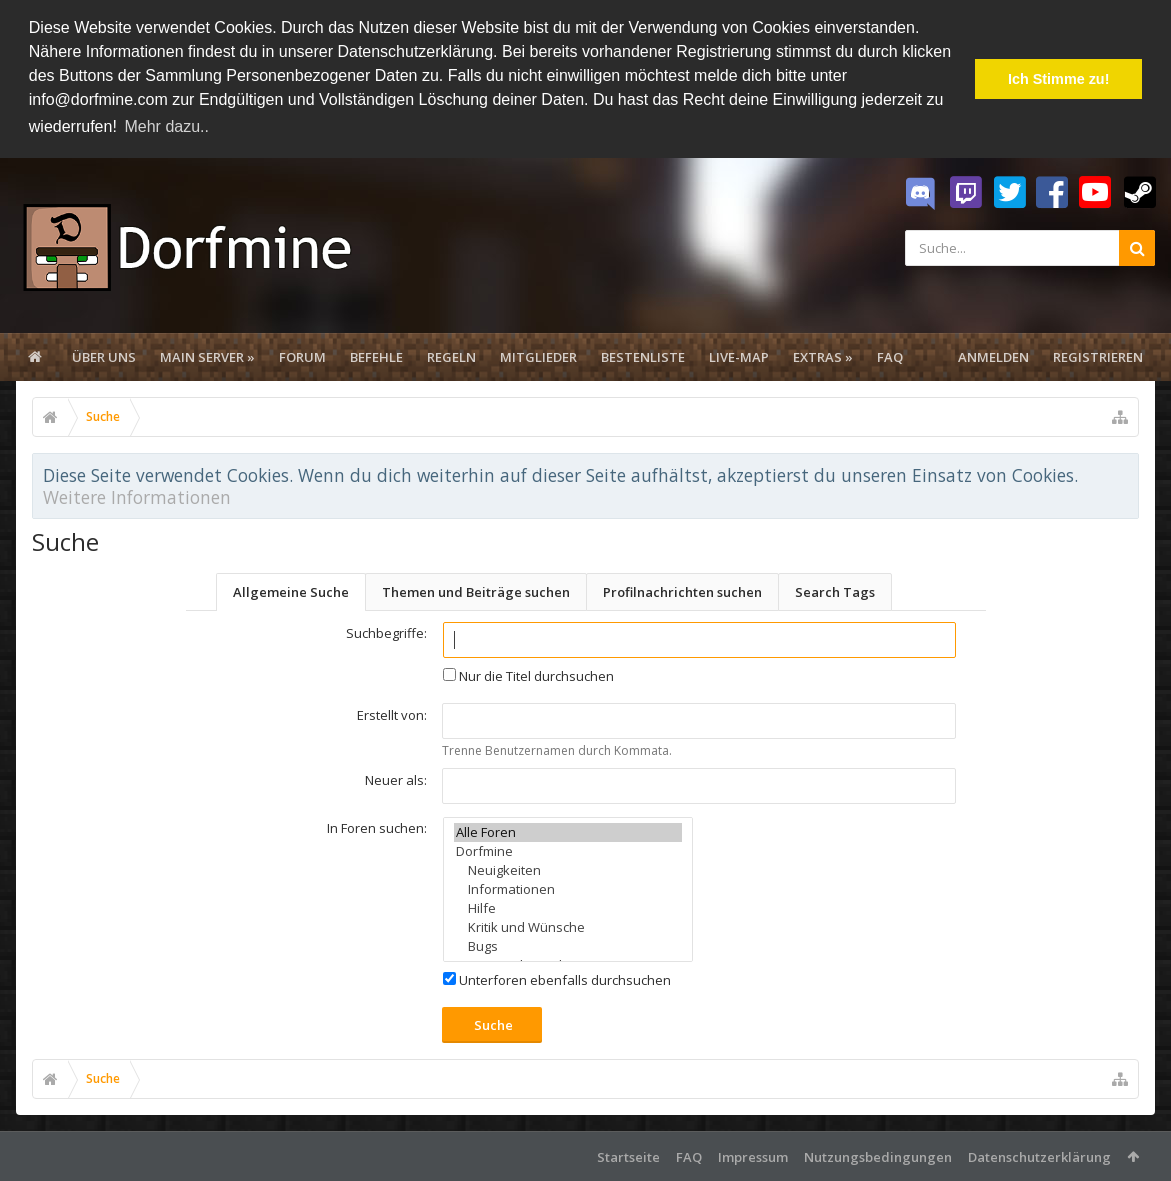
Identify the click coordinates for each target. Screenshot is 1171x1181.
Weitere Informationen (137, 495)
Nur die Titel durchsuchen (528, 674)
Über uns (104, 355)
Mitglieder (538, 355)
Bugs (568, 944)
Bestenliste (643, 355)
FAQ (890, 355)
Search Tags (835, 590)
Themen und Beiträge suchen (476, 590)
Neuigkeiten (568, 868)
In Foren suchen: (377, 826)
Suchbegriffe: (386, 631)
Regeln (451, 355)
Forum (302, 355)
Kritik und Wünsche (568, 925)
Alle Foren (568, 830)
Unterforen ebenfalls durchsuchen (557, 978)
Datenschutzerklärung (1039, 1155)
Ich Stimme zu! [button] (1059, 79)
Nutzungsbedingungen (878, 1155)
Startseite (628, 1155)
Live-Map (739, 355)
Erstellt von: (392, 713)
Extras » (823, 355)
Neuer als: (396, 778)
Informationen (568, 887)
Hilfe (568, 906)
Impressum (753, 1155)
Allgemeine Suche (291, 590)
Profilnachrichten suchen (682, 590)
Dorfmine (568, 849)
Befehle (376, 355)
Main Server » (207, 355)
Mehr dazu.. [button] (166, 126)
